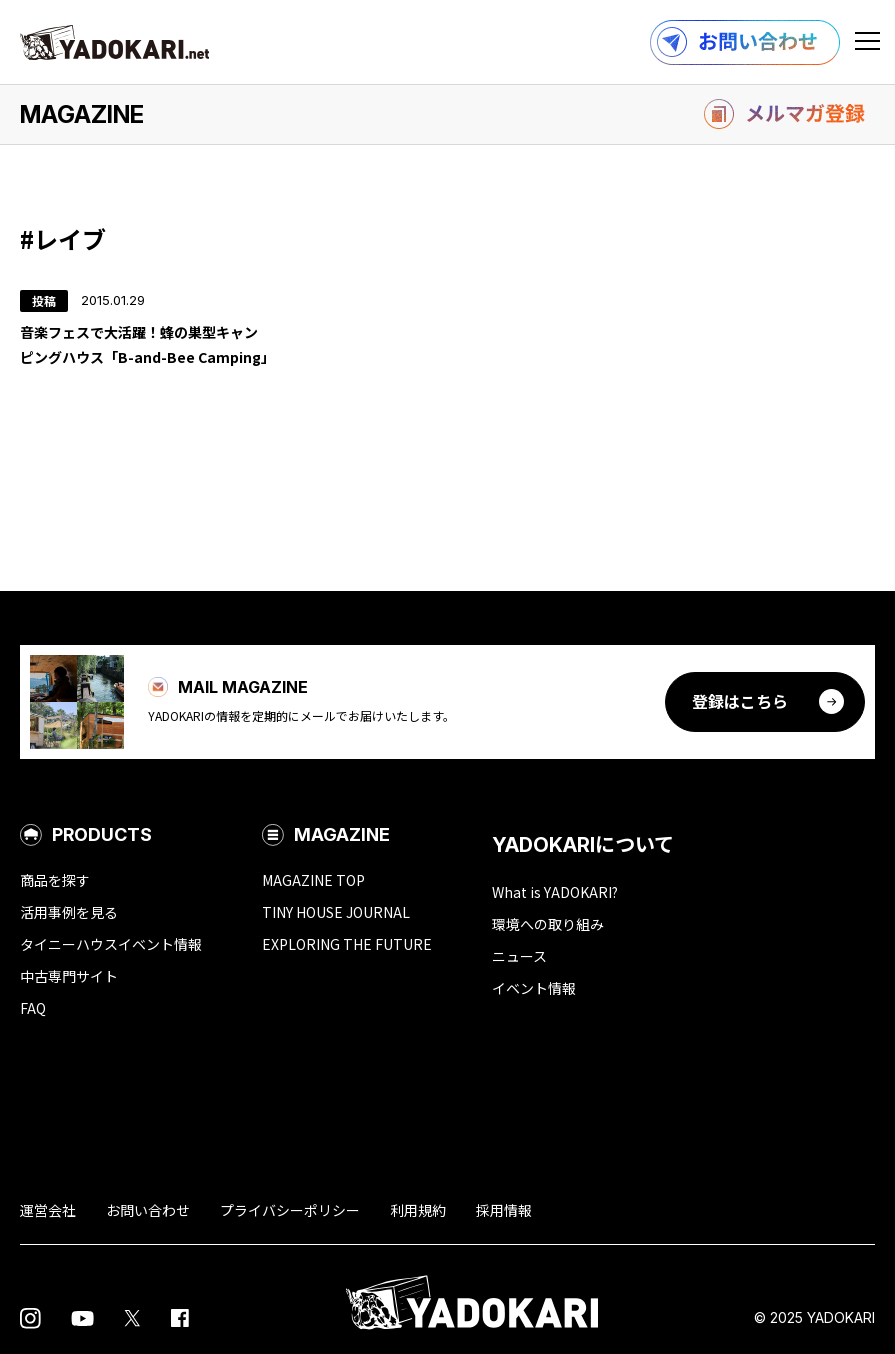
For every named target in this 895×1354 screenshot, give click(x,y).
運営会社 (48, 1210)
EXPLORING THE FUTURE (347, 944)
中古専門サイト (69, 976)
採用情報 (504, 1210)
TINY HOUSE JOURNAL (336, 912)
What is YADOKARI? (555, 892)
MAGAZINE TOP (313, 880)
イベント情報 (534, 988)
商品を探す (55, 880)
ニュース (519, 956)
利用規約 (418, 1210)
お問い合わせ (148, 1210)
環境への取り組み (548, 924)
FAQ (33, 1008)
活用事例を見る (69, 912)
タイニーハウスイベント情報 (111, 944)
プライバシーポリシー (290, 1210)
